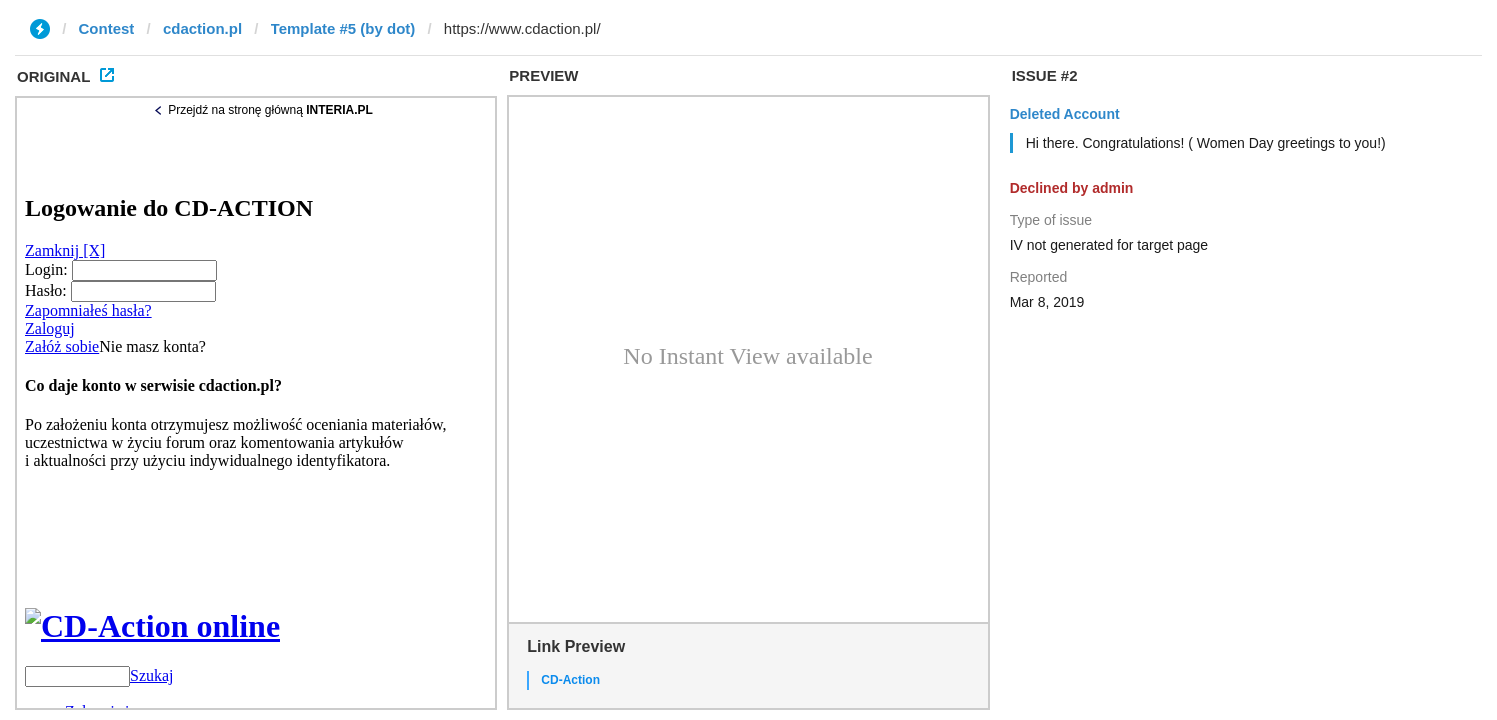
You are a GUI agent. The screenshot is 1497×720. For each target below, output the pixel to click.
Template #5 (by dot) (343, 28)
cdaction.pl (202, 28)
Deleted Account (1065, 114)
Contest (107, 28)
